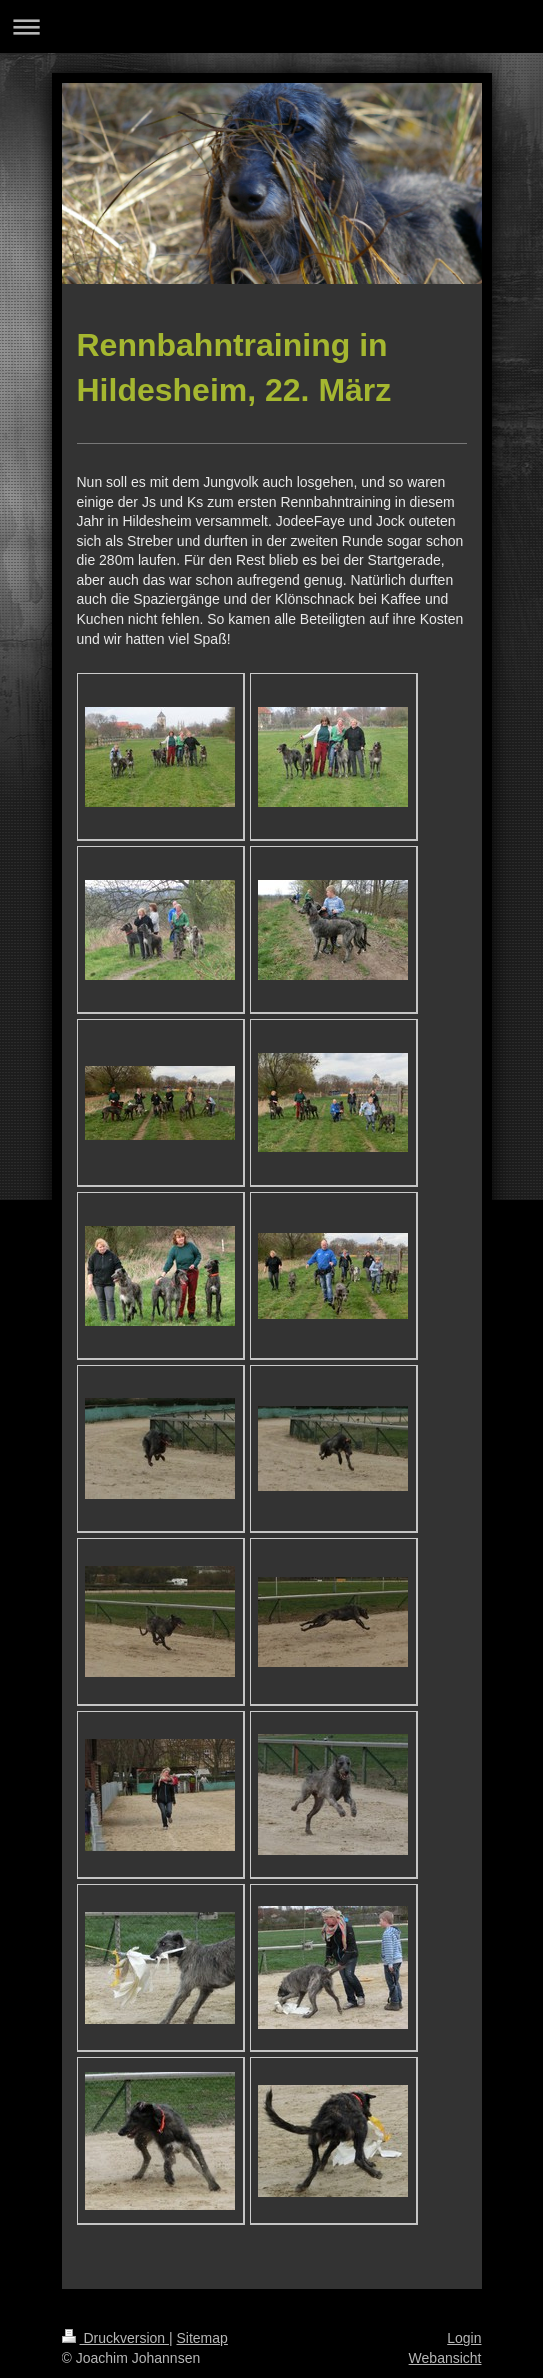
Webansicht (445, 2358)
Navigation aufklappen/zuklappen (271, 26)
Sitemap (202, 2338)
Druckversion (115, 2338)
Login (464, 2338)
